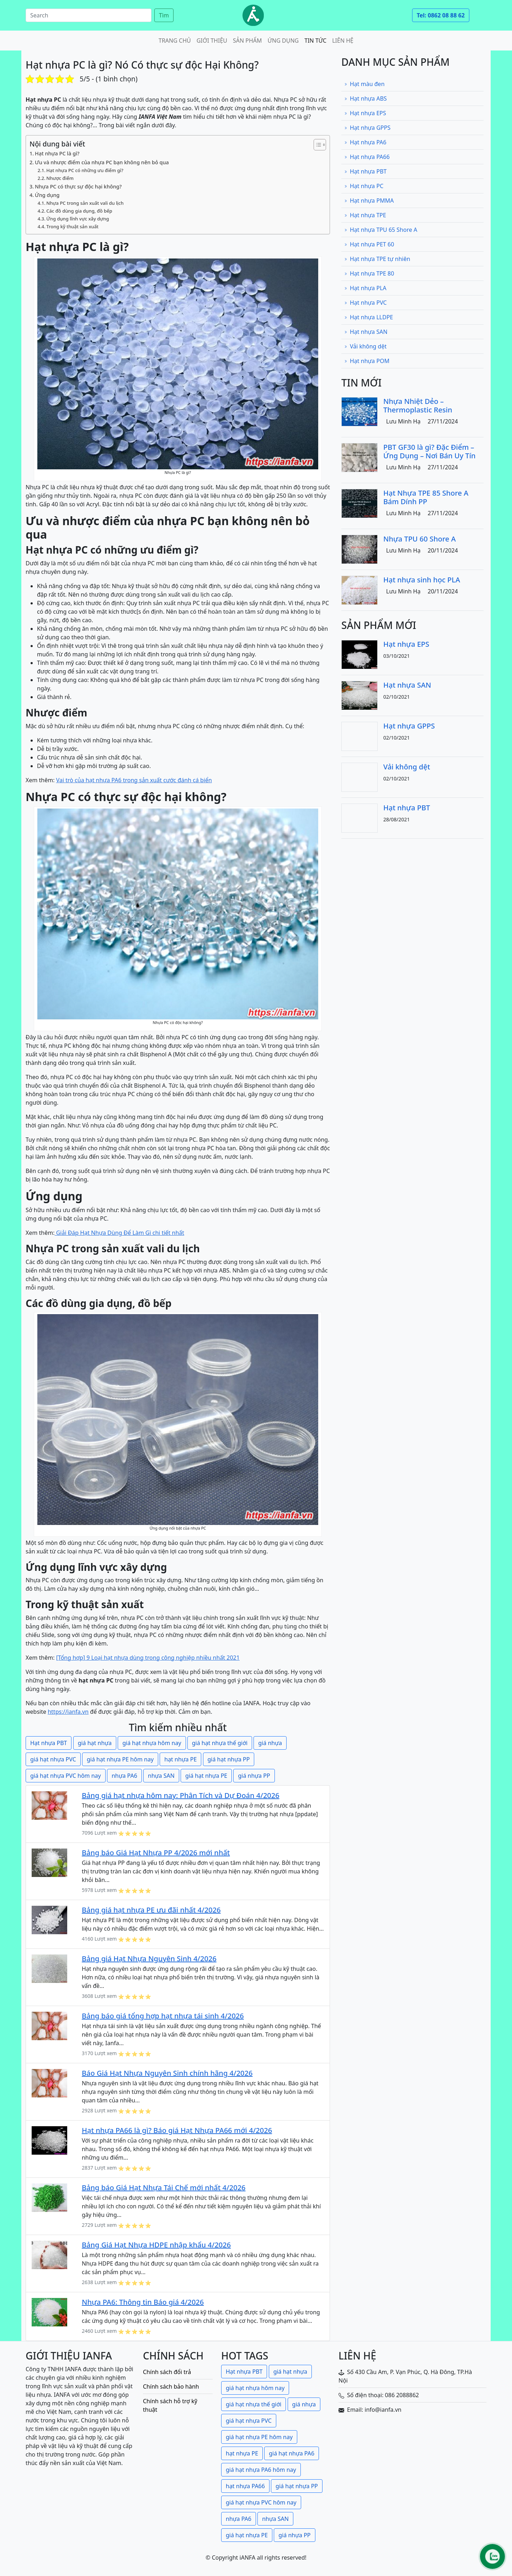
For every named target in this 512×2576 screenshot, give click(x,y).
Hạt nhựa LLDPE (368, 317)
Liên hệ (342, 40)
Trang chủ (175, 40)
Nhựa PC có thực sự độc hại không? (78, 186)
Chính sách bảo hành (171, 2386)
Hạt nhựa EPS (365, 113)
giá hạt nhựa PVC (53, 1759)
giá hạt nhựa (95, 1743)
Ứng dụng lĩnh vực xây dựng (77, 218)
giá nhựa (270, 1743)
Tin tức (315, 40)
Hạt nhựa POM (366, 361)
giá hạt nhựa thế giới (219, 1743)
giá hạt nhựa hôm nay (151, 1743)
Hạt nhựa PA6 (365, 142)
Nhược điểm (60, 178)
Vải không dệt (365, 346)
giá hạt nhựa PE (206, 1776)
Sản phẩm (247, 40)
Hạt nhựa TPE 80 (369, 273)
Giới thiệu (212, 40)
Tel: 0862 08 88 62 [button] (441, 15)
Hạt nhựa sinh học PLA (421, 580)
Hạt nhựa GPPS (367, 128)
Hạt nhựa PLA (365, 288)
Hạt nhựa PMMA (369, 200)
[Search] (88, 15)
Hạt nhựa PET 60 (369, 244)
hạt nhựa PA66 (245, 2486)
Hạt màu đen (364, 84)
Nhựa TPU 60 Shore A (419, 539)
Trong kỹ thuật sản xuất (72, 226)
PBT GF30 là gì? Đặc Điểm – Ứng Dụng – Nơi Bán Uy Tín (429, 451)
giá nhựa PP (254, 1776)
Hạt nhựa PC (363, 186)
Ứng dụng (283, 40)
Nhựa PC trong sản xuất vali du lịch (84, 203)
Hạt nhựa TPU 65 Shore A (380, 230)
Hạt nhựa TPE (365, 215)
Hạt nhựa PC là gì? (57, 153)
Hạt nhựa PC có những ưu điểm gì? (84, 170)
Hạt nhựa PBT (48, 1743)
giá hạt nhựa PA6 (291, 2453)
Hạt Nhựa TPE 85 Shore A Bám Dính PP (425, 497)
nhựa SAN (161, 1776)
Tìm (164, 15)
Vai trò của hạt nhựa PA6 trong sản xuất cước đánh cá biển (134, 780)
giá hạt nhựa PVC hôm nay (65, 1776)
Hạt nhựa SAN (366, 332)
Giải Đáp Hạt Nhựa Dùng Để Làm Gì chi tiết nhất (119, 1233)
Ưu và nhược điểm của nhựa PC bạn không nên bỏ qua (102, 162)
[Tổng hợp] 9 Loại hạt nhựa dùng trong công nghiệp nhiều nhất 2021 (148, 1658)
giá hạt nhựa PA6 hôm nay (261, 2470)
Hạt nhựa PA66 (367, 157)
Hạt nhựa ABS (365, 98)
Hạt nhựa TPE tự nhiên (377, 259)
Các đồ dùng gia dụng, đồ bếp (79, 211)
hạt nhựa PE (180, 1759)
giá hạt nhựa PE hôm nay (120, 1759)
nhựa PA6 (124, 1776)
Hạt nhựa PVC (365, 302)
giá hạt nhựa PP (229, 1759)
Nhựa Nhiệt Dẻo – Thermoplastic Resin (417, 405)
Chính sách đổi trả (167, 2372)
